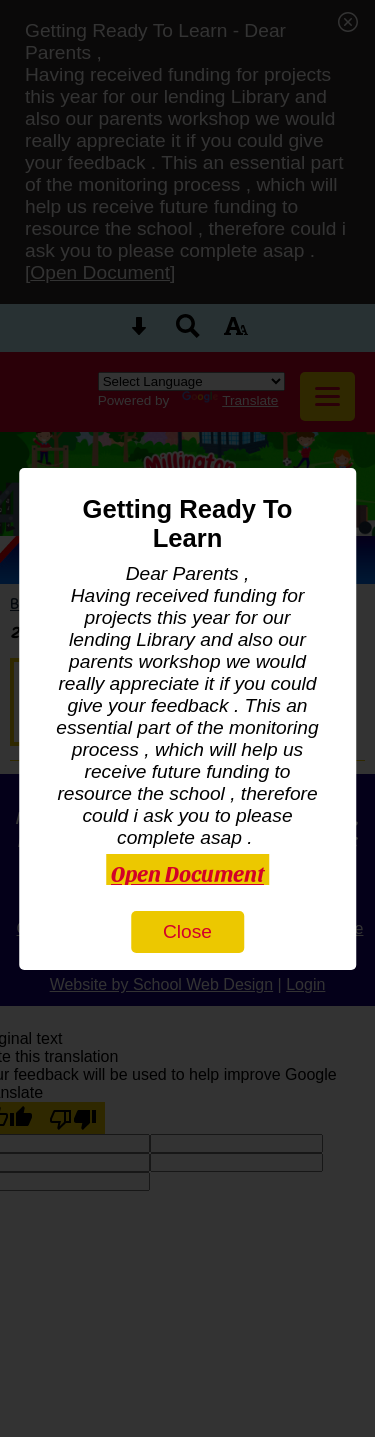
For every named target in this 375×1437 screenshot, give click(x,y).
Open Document (187, 872)
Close (187, 931)
